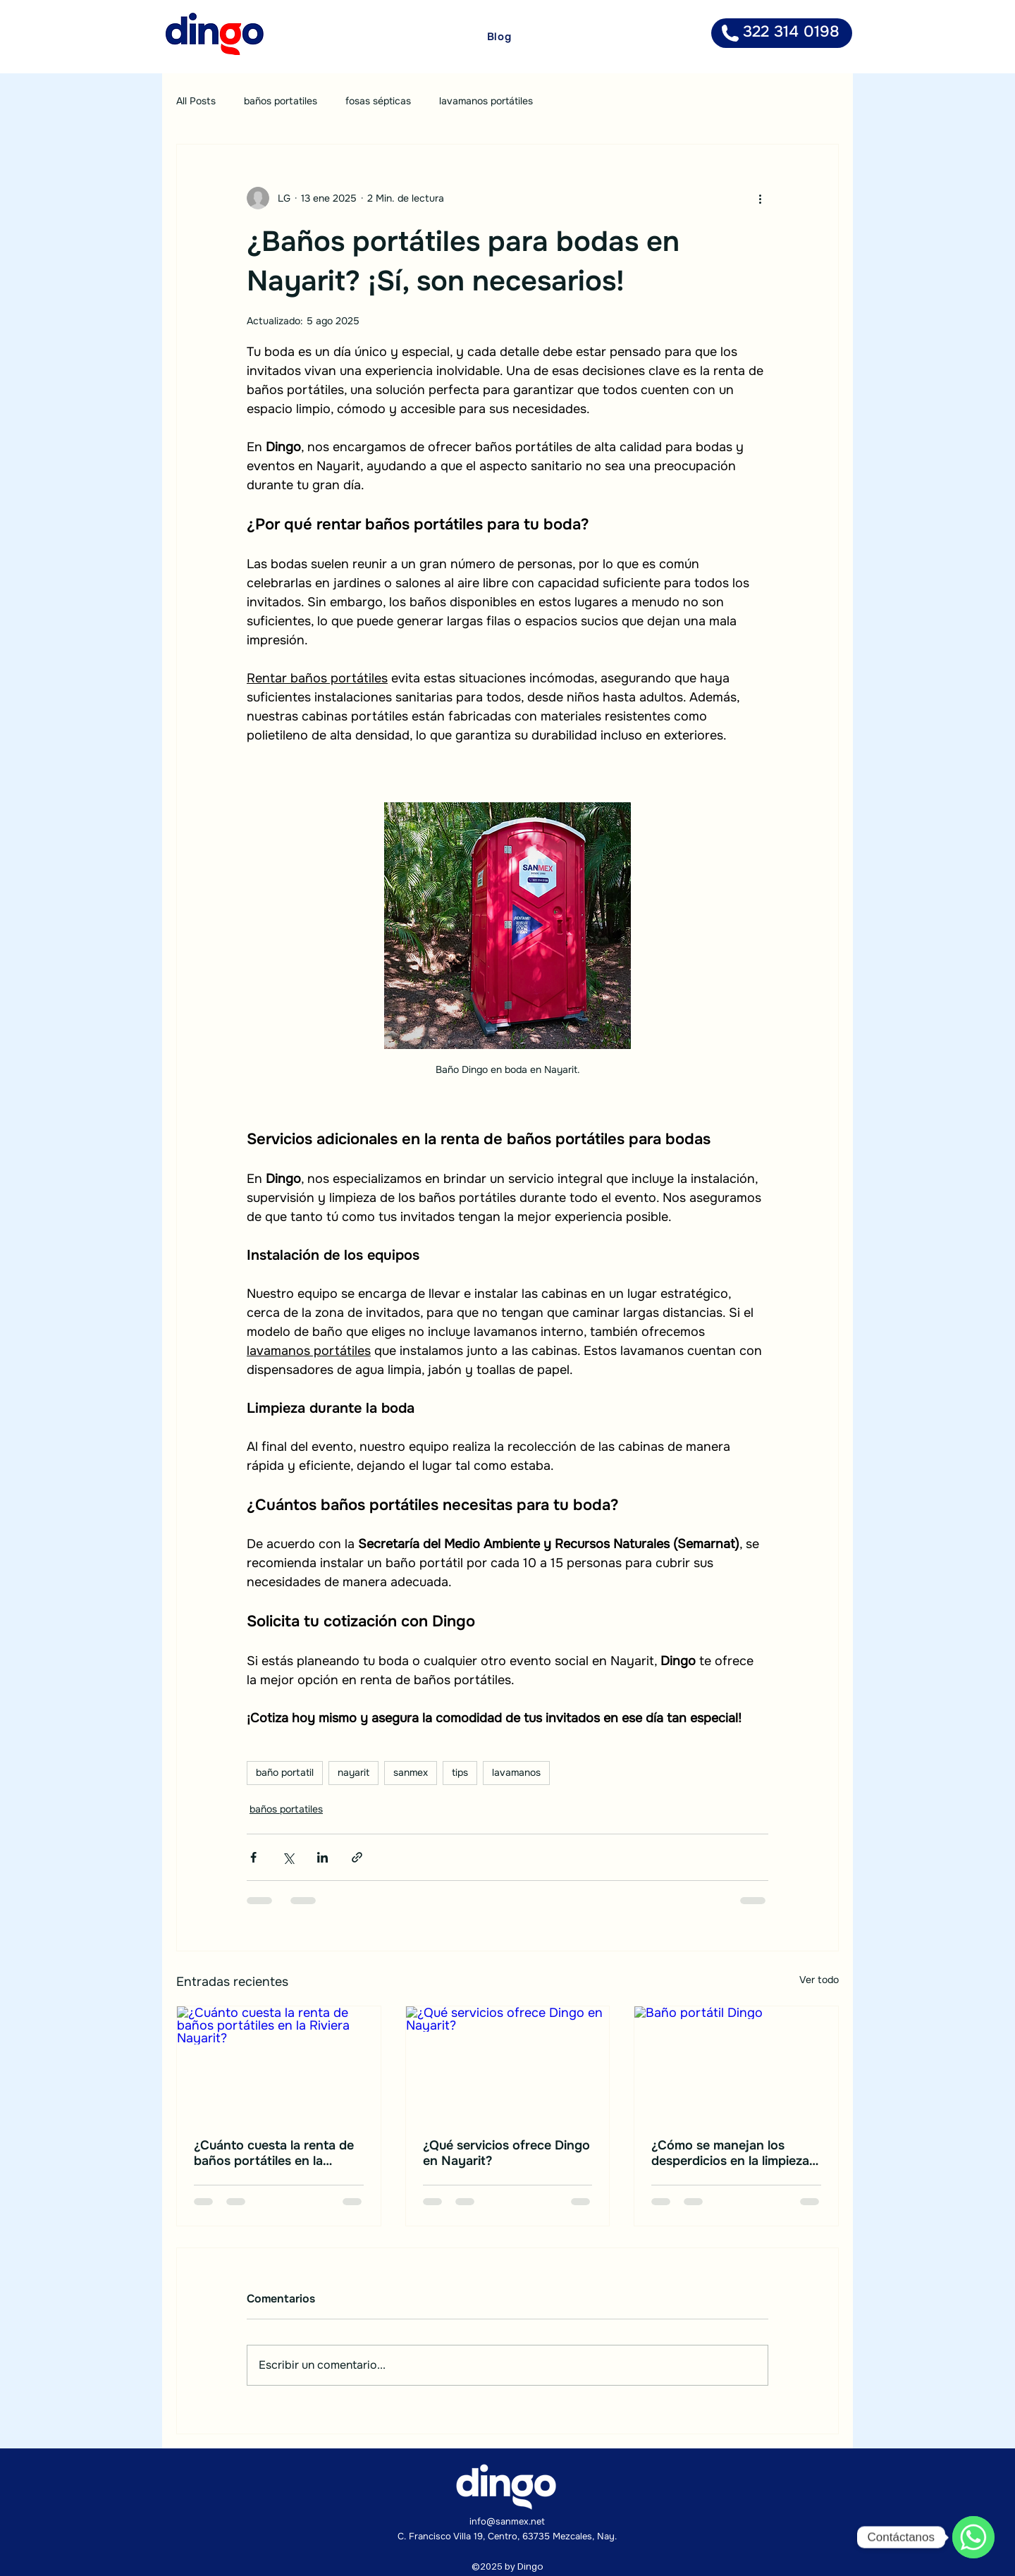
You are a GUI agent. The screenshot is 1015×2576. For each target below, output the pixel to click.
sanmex (410, 1772)
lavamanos (516, 1772)
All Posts (196, 100)
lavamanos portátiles (486, 100)
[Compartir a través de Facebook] (253, 1857)
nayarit (353, 1772)
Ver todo (819, 1979)
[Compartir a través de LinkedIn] (322, 1857)
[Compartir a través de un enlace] (357, 1857)
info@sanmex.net (507, 2521)
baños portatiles (280, 100)
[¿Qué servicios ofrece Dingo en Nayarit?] (508, 2063)
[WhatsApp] (973, 2537)
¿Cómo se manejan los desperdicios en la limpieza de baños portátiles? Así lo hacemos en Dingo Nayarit (730, 2153)
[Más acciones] (759, 198)
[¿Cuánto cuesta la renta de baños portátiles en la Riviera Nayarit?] (279, 2063)
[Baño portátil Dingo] (736, 2063)
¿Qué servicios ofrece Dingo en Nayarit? (506, 2153)
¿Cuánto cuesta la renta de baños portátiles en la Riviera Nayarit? (274, 2153)
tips (460, 1772)
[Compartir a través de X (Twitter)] (288, 1857)
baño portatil (285, 1772)
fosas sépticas (378, 100)
